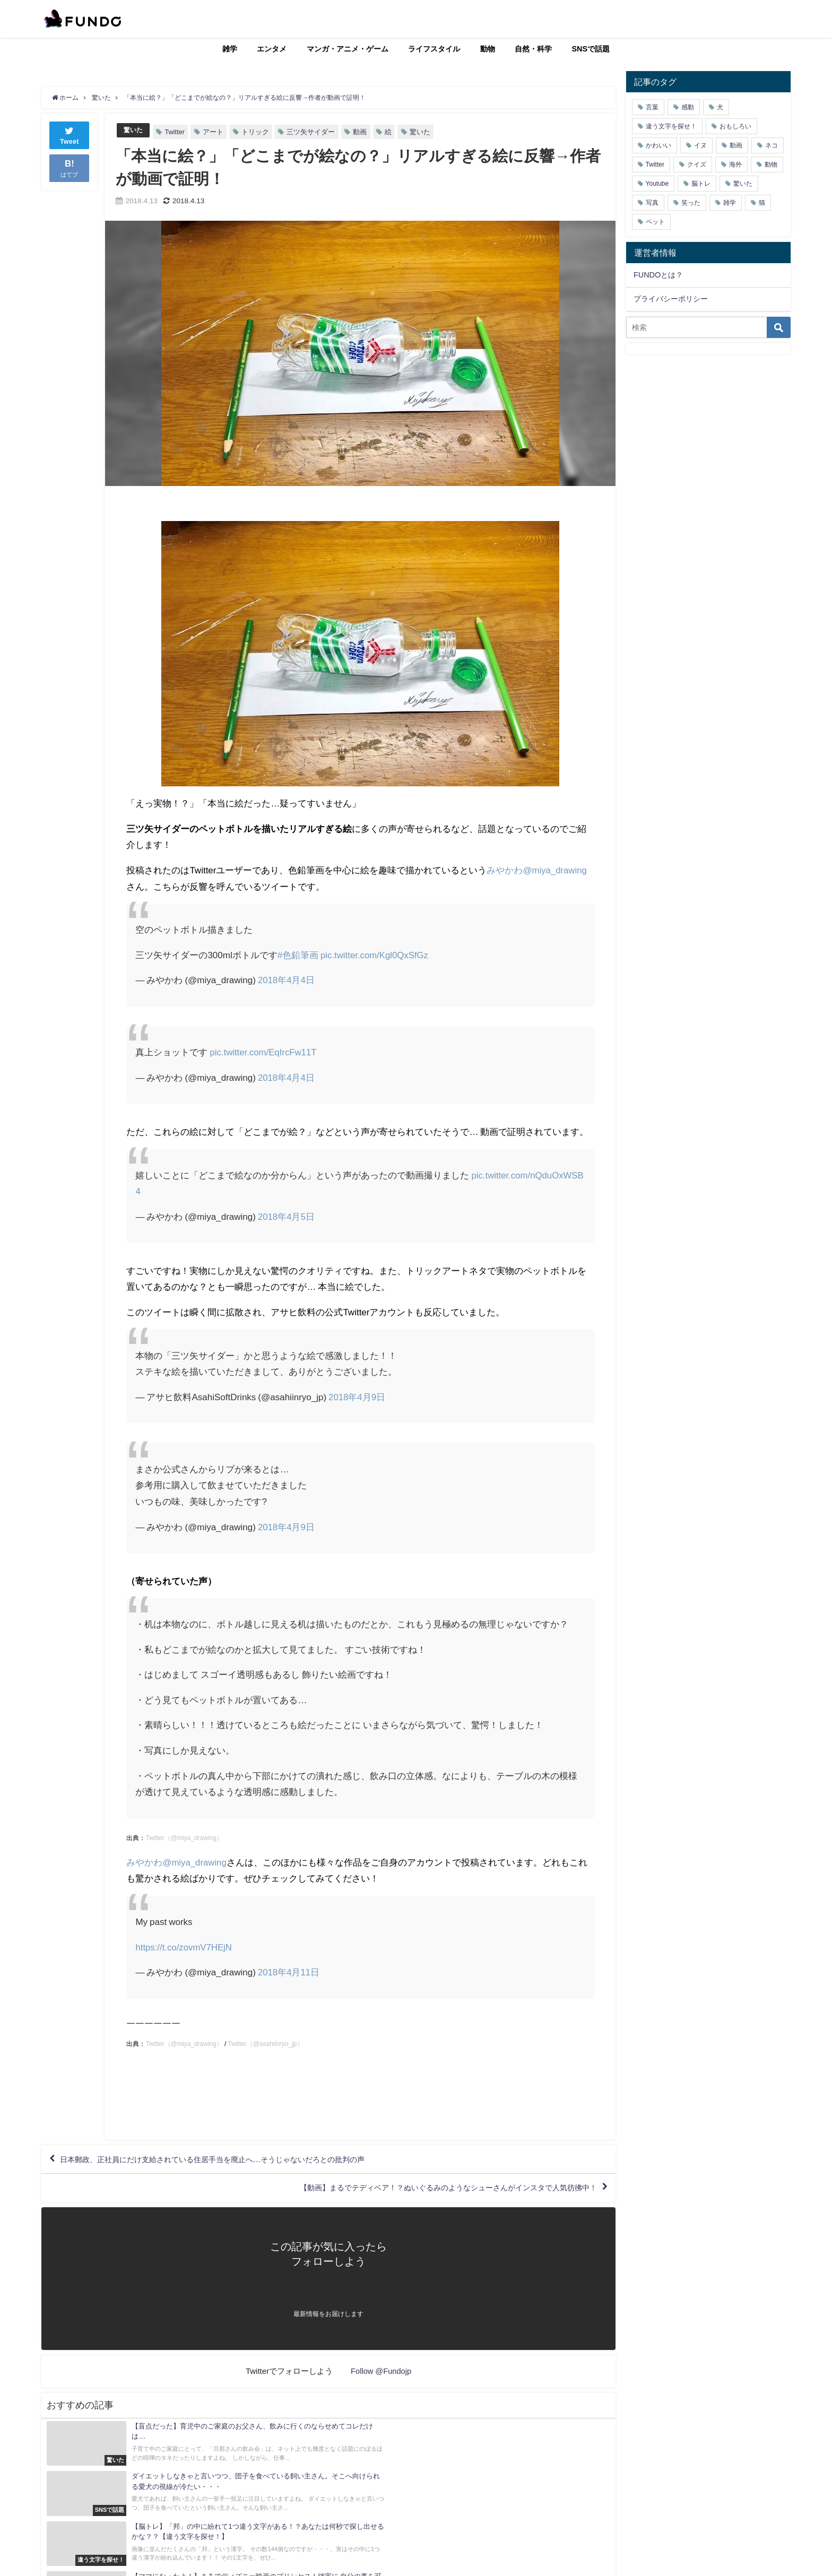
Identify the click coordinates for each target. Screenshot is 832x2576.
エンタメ (272, 49)
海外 (735, 164)
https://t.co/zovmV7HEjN (184, 1946)
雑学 (229, 49)
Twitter (176, 131)
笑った (690, 203)
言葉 (652, 107)
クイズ (696, 164)
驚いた (134, 130)
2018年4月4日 (286, 980)
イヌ (700, 145)
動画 (361, 131)
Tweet (69, 134)
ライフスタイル (434, 49)
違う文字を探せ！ (671, 126)
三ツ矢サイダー (312, 131)
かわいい (658, 145)
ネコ (771, 145)
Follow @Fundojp (381, 2376)
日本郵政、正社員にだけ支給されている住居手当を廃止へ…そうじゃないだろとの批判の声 (235, 2160)
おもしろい (735, 126)
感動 (687, 107)
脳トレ (700, 183)
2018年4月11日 (289, 1971)
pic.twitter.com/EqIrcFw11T (264, 1052)
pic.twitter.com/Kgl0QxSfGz (375, 954)
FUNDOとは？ (658, 275)
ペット (655, 222)
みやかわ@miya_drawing (537, 869)
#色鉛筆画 (298, 954)
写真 (652, 203)
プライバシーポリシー (671, 298)
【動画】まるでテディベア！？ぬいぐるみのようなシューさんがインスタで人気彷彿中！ (426, 2191)
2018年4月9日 (357, 1396)
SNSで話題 (591, 49)
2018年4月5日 (286, 1216)
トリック (257, 131)
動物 (487, 49)
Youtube (657, 183)
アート (214, 131)
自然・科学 (533, 49)
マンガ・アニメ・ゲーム (347, 49)
